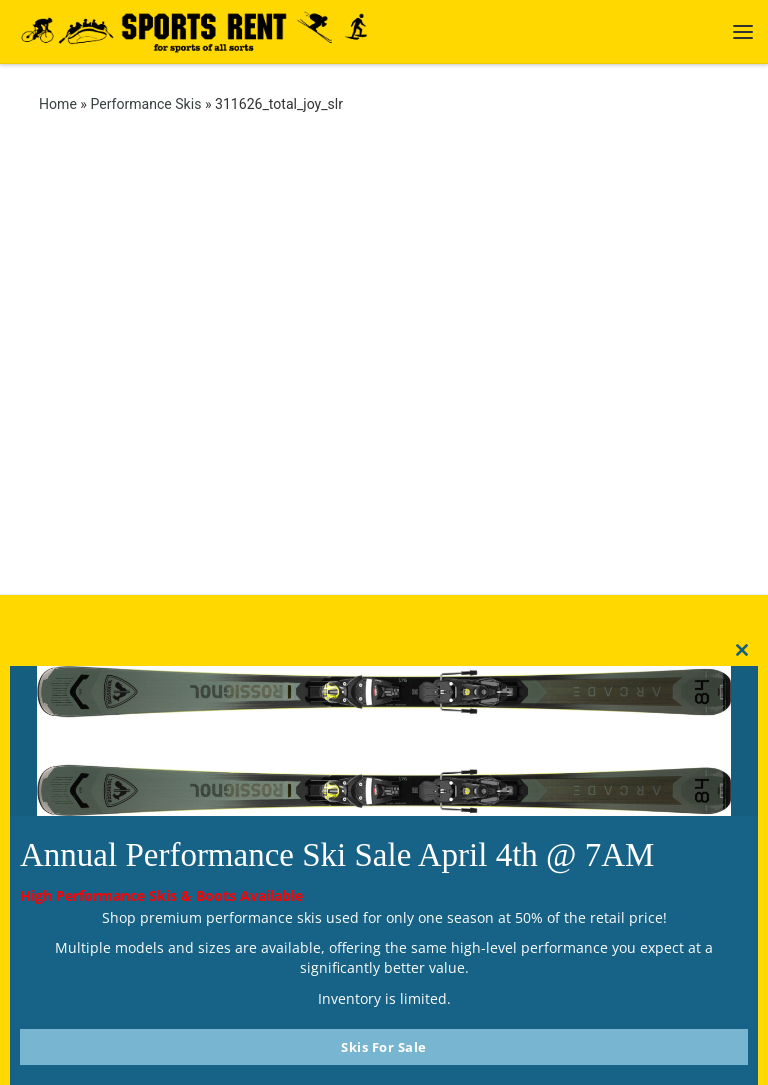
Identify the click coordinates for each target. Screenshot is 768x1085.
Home (58, 104)
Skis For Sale (384, 1047)
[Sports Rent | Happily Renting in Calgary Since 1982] (202, 29)
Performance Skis (145, 104)
